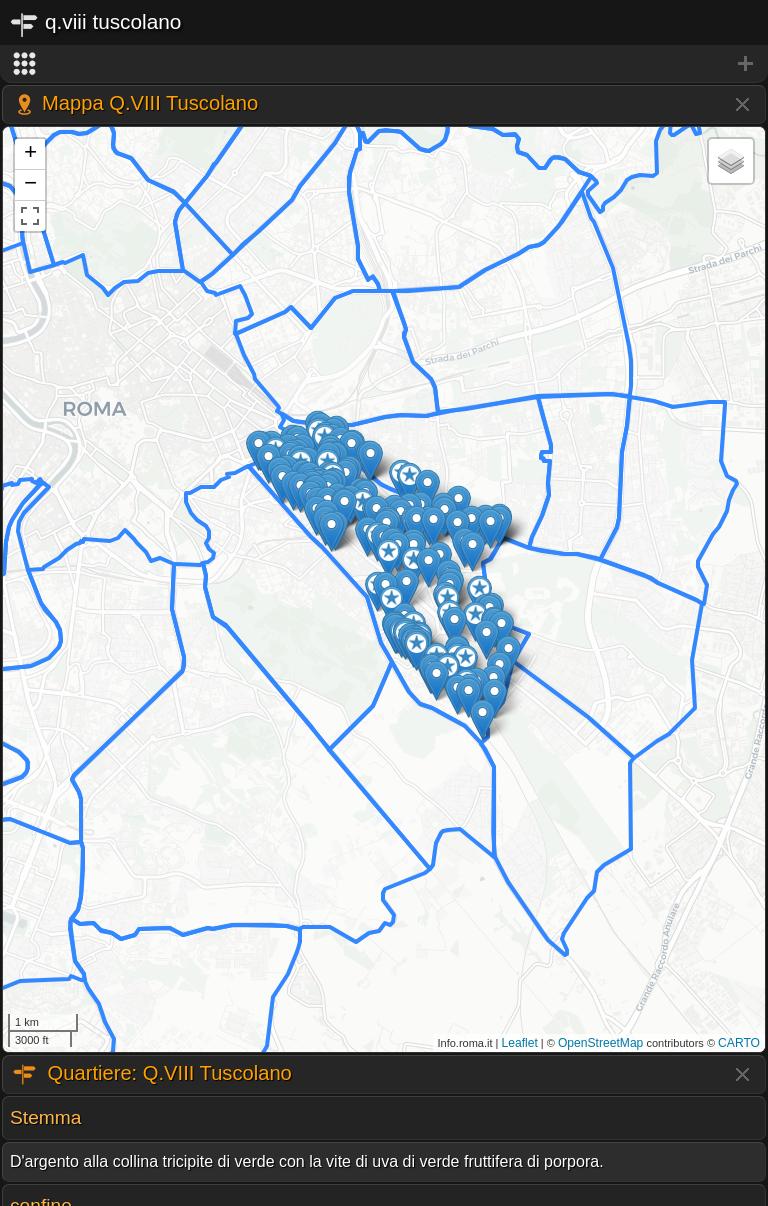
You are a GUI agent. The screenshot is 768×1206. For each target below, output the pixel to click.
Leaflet (520, 1043)
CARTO (739, 1043)
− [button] (30, 185)
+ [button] (30, 154)
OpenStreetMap (600, 1043)
